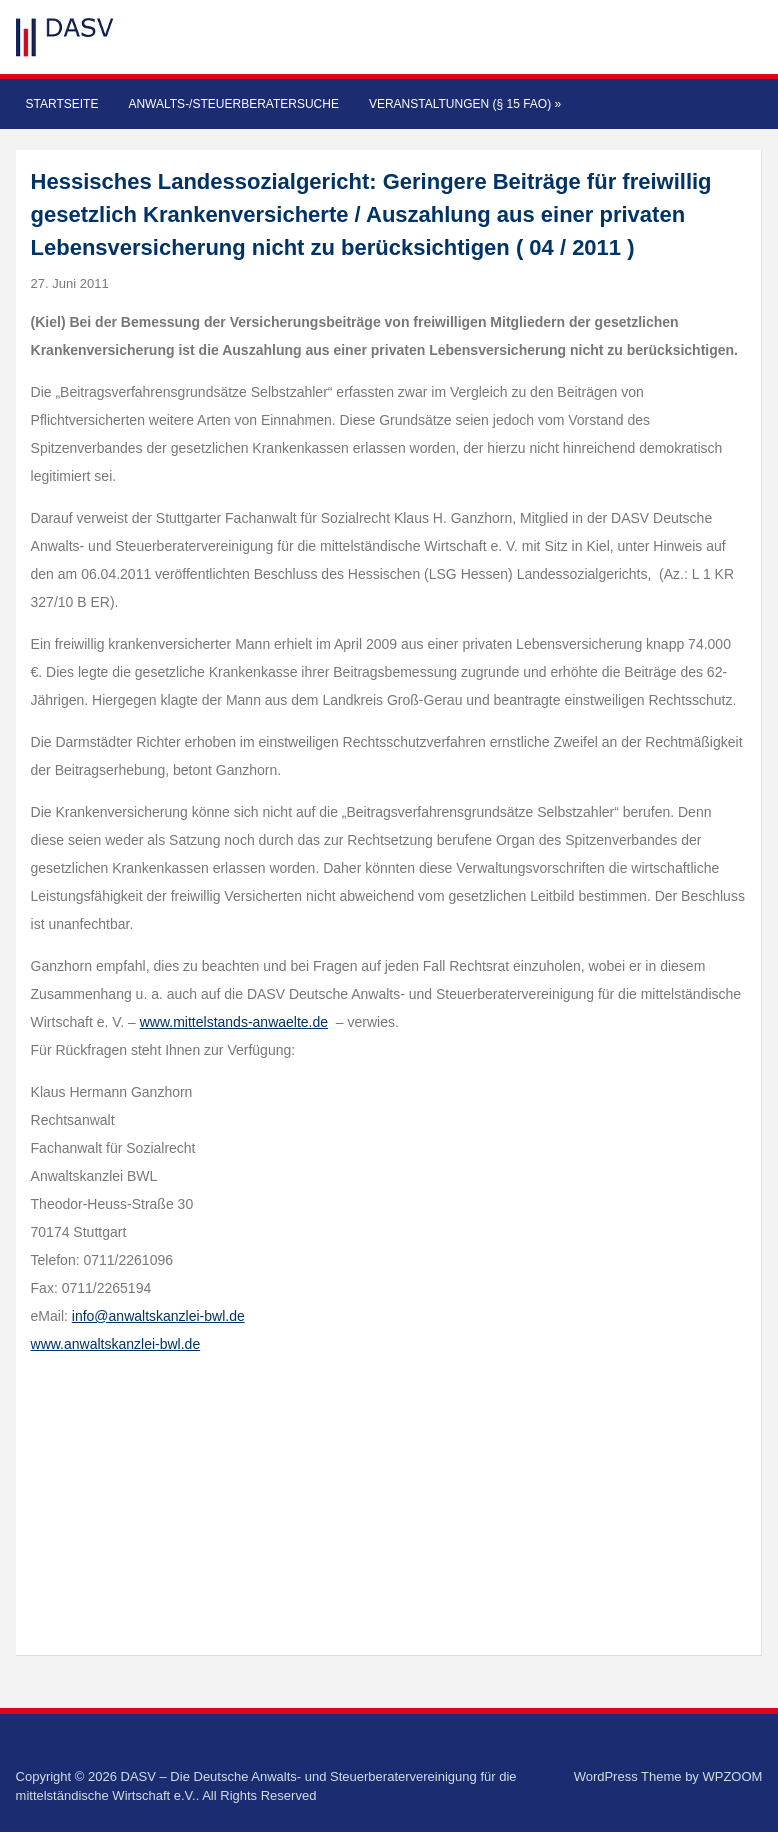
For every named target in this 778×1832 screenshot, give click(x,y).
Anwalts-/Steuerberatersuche (233, 104)
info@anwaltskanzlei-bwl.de (158, 1316)
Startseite (62, 104)
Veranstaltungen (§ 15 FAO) (465, 104)
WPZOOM (732, 1776)
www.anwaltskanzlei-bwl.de (116, 1344)
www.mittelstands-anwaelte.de (234, 1022)
